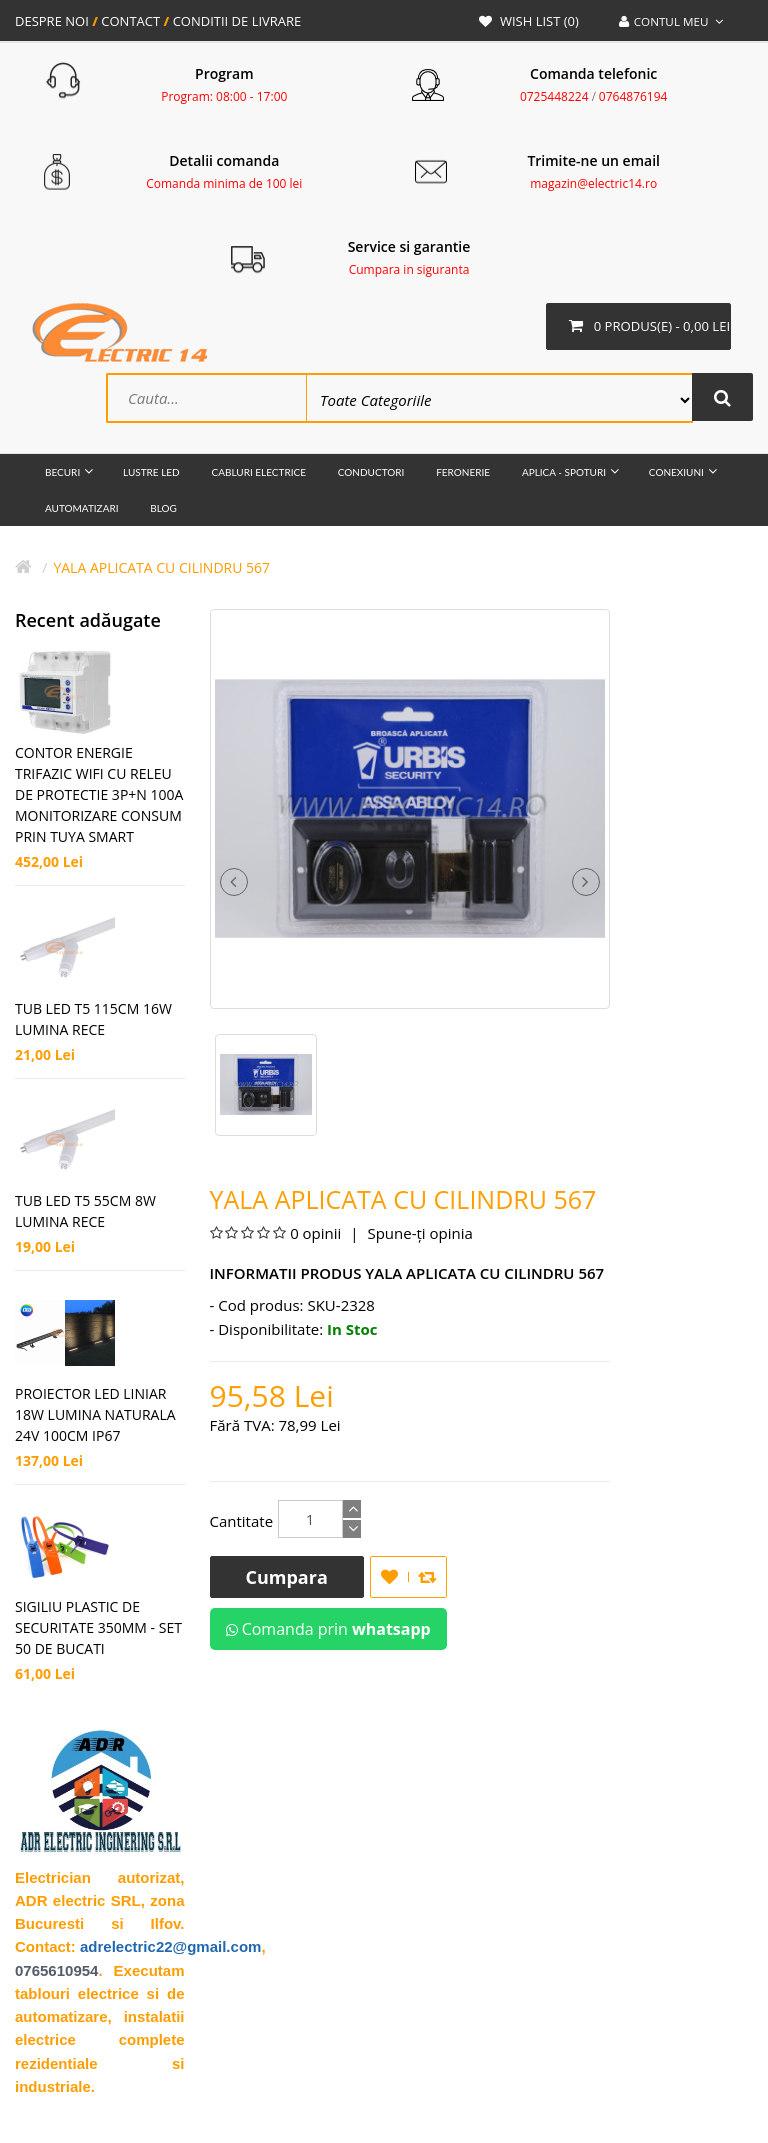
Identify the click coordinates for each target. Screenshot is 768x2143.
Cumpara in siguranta (409, 269)
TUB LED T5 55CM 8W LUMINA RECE (85, 1213)
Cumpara (287, 1579)
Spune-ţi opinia (418, 1235)
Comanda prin (328, 1631)
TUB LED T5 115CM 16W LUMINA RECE (93, 1021)
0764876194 (633, 96)
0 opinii (315, 1235)
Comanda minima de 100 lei (224, 183)
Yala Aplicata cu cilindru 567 (161, 569)
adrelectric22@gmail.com (170, 1948)
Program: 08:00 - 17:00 (224, 96)
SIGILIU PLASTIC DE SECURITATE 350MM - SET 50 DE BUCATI (98, 1629)
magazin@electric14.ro (593, 183)
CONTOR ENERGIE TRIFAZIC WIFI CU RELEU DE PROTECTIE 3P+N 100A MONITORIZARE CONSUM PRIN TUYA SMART (99, 796)
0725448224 (554, 96)
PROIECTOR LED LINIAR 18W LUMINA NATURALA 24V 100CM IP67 (95, 1416)
